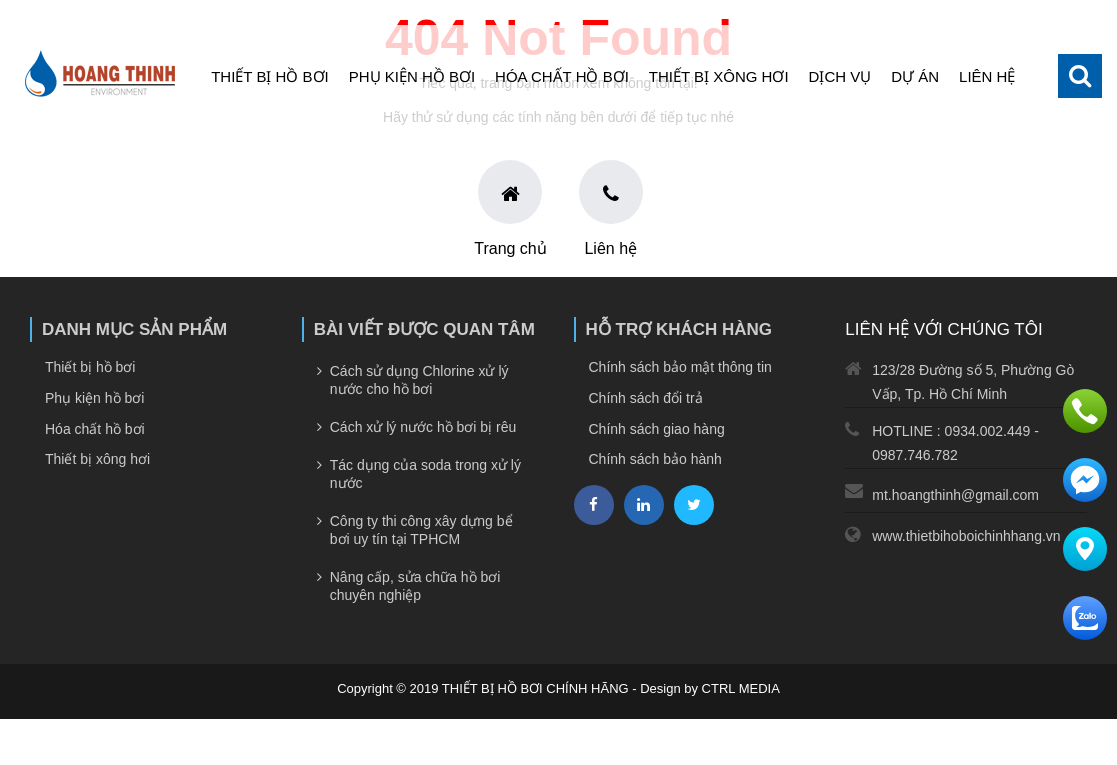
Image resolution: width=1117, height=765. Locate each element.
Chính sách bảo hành (655, 459)
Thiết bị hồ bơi (270, 76)
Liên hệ (987, 76)
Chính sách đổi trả (646, 398)
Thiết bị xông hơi (719, 76)
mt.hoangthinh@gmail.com (955, 495)
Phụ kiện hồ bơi (412, 76)
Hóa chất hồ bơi (562, 76)
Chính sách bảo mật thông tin (680, 367)
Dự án (915, 76)
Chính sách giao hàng (657, 429)
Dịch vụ (840, 76)
